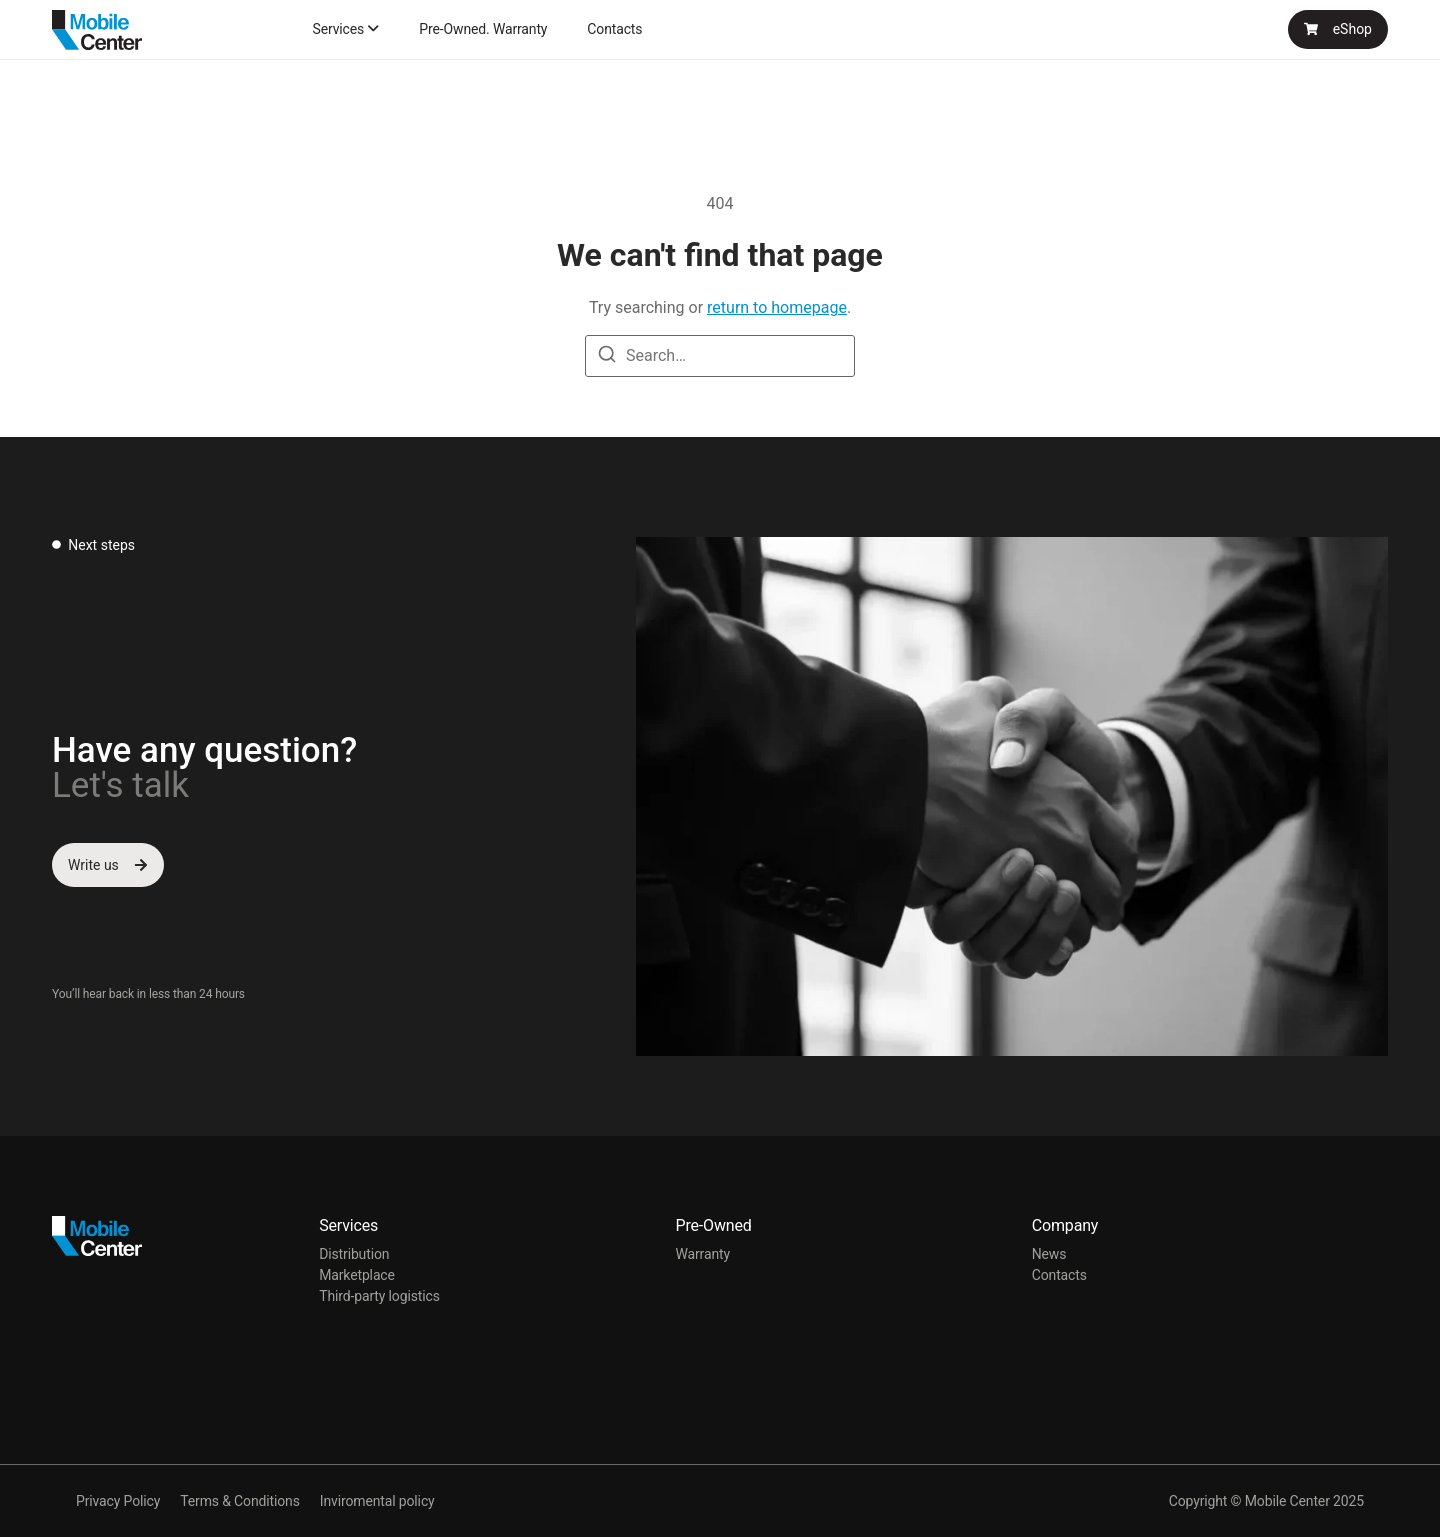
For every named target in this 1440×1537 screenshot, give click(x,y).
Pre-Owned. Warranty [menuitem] (483, 29)
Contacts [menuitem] (614, 29)
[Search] (607, 357)
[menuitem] (345, 29)
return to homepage (777, 307)
